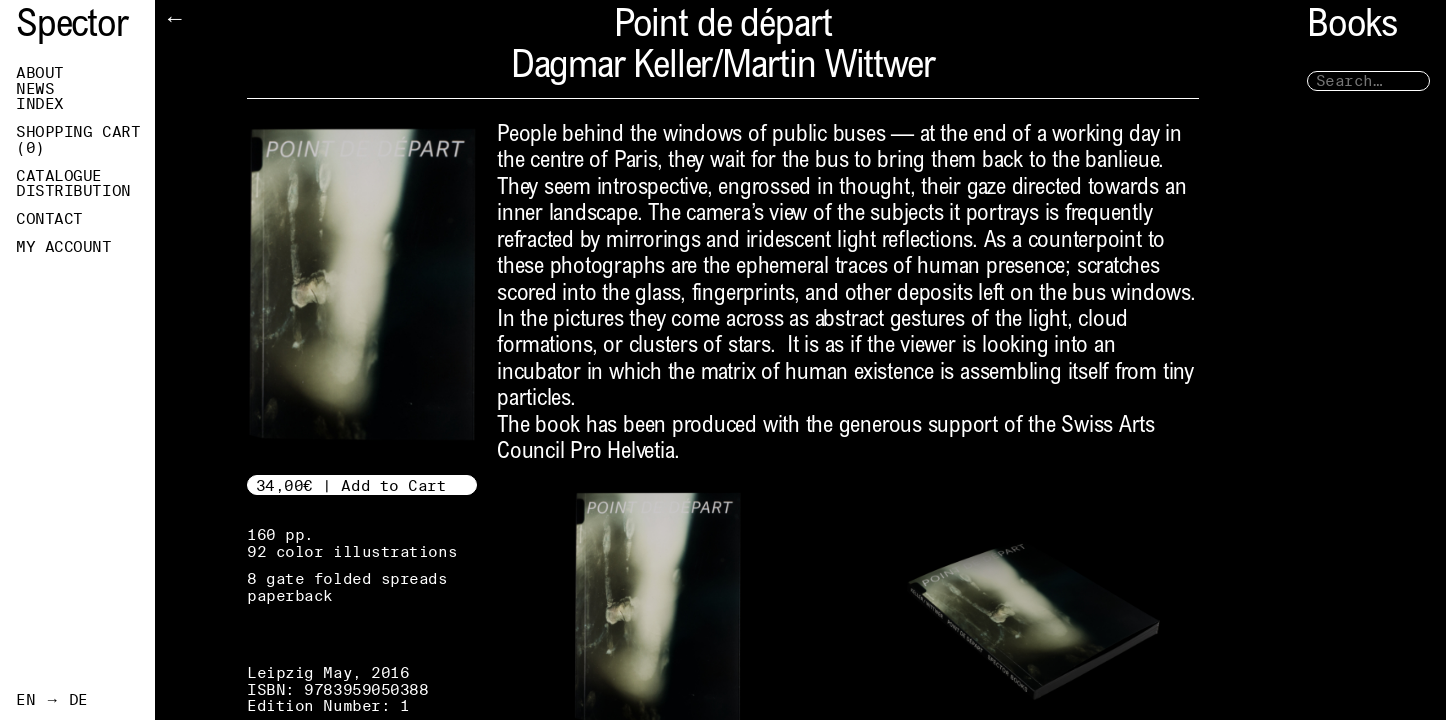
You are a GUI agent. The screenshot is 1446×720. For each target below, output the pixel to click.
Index (40, 104)
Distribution (73, 191)
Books (1352, 27)
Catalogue (59, 176)
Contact (49, 219)
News (35, 89)
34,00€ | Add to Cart (351, 485)
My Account (64, 247)
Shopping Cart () (78, 140)
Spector (72, 27)
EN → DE (52, 700)
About (40, 73)
